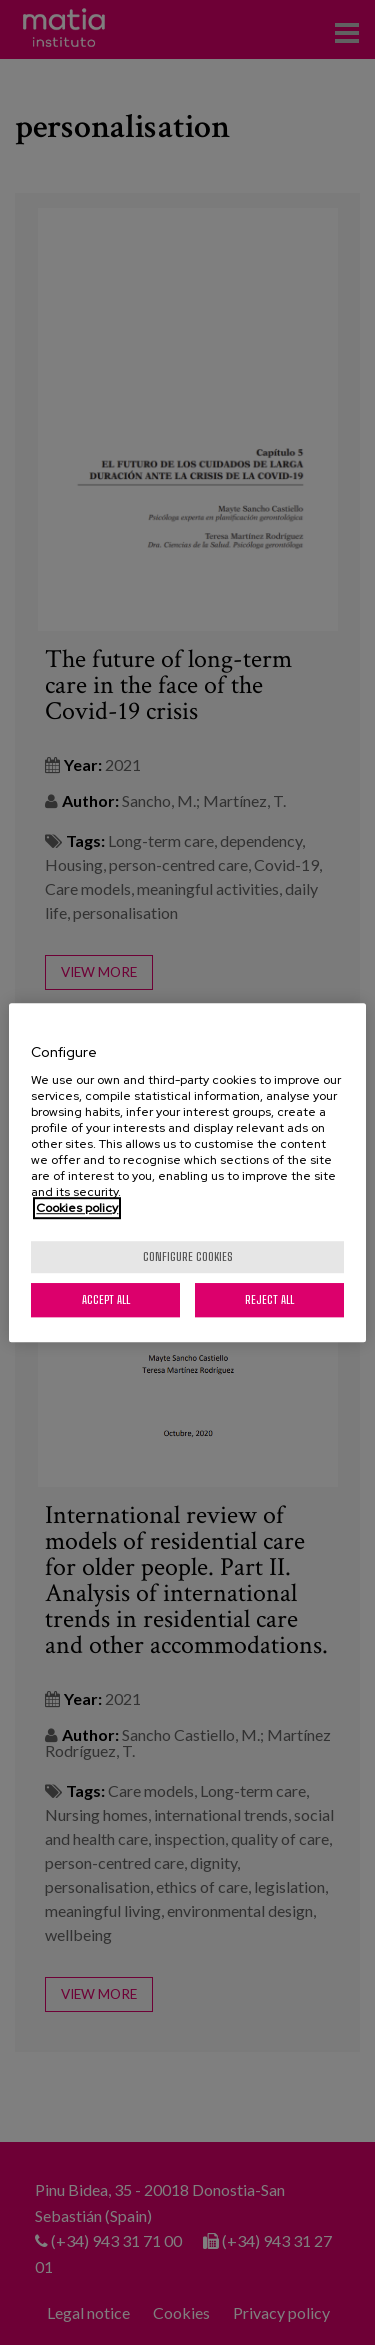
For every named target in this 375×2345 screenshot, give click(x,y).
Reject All (269, 1299)
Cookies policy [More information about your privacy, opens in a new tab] (77, 1208)
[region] (187, 1173)
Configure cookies (188, 1256)
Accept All (106, 1299)
